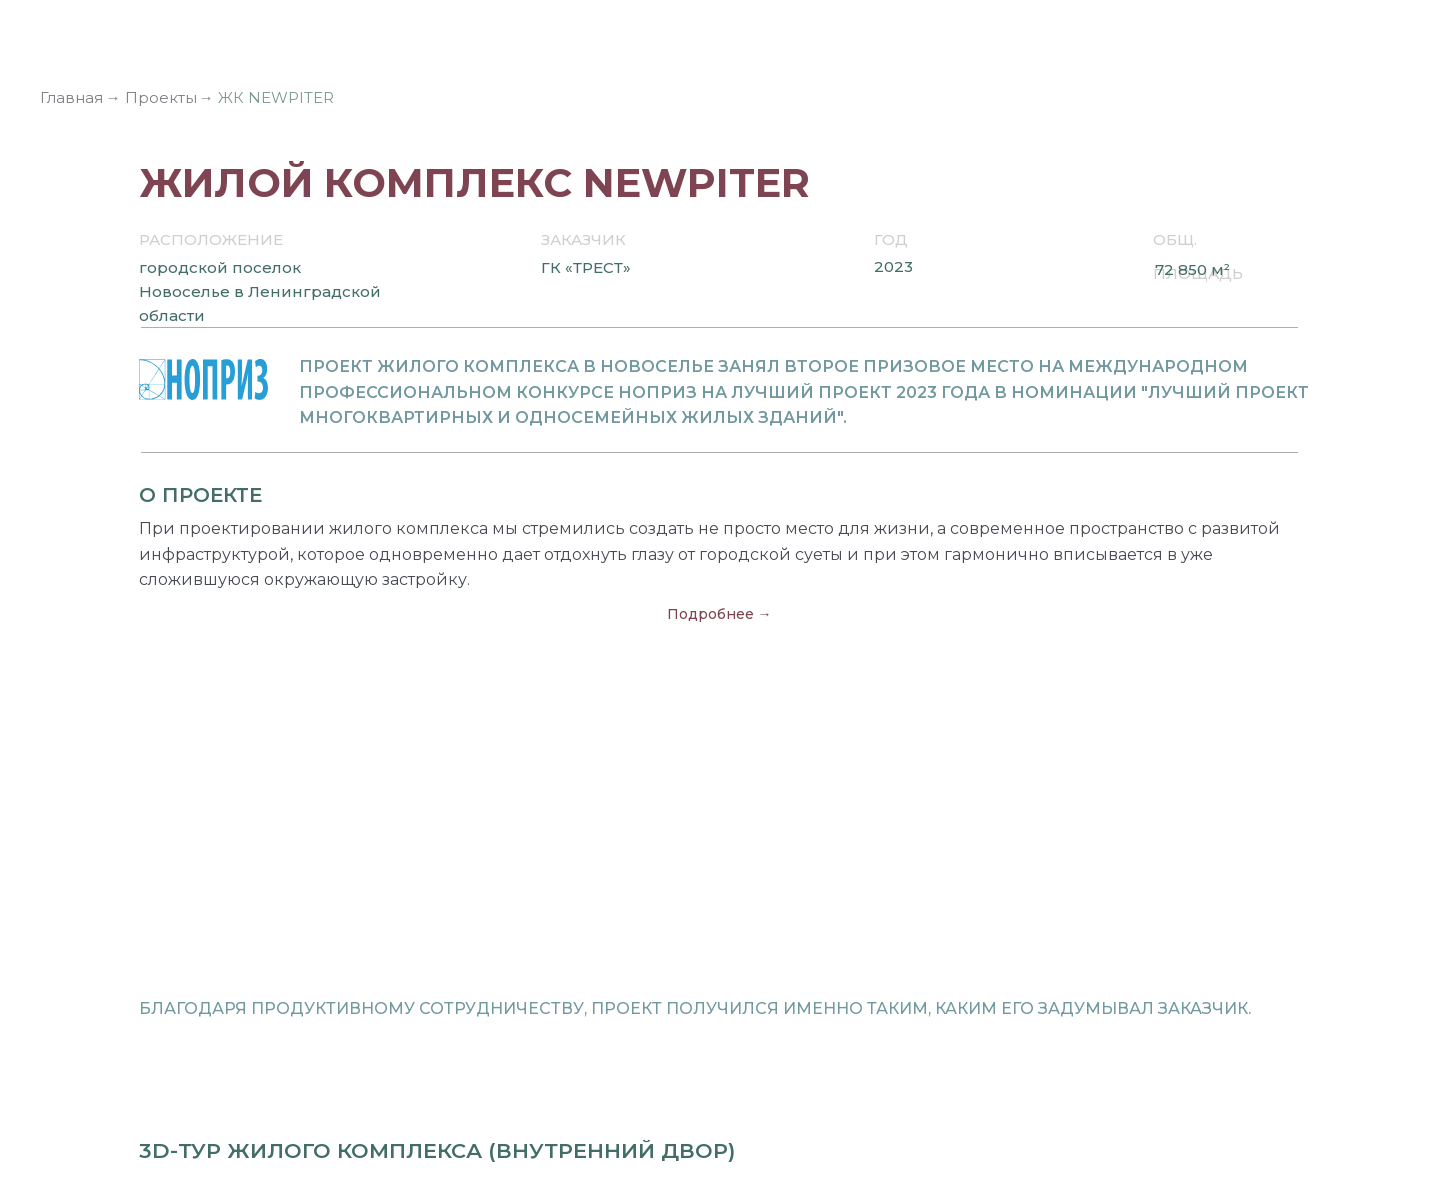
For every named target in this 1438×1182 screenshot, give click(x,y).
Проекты (161, 97)
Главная (71, 97)
